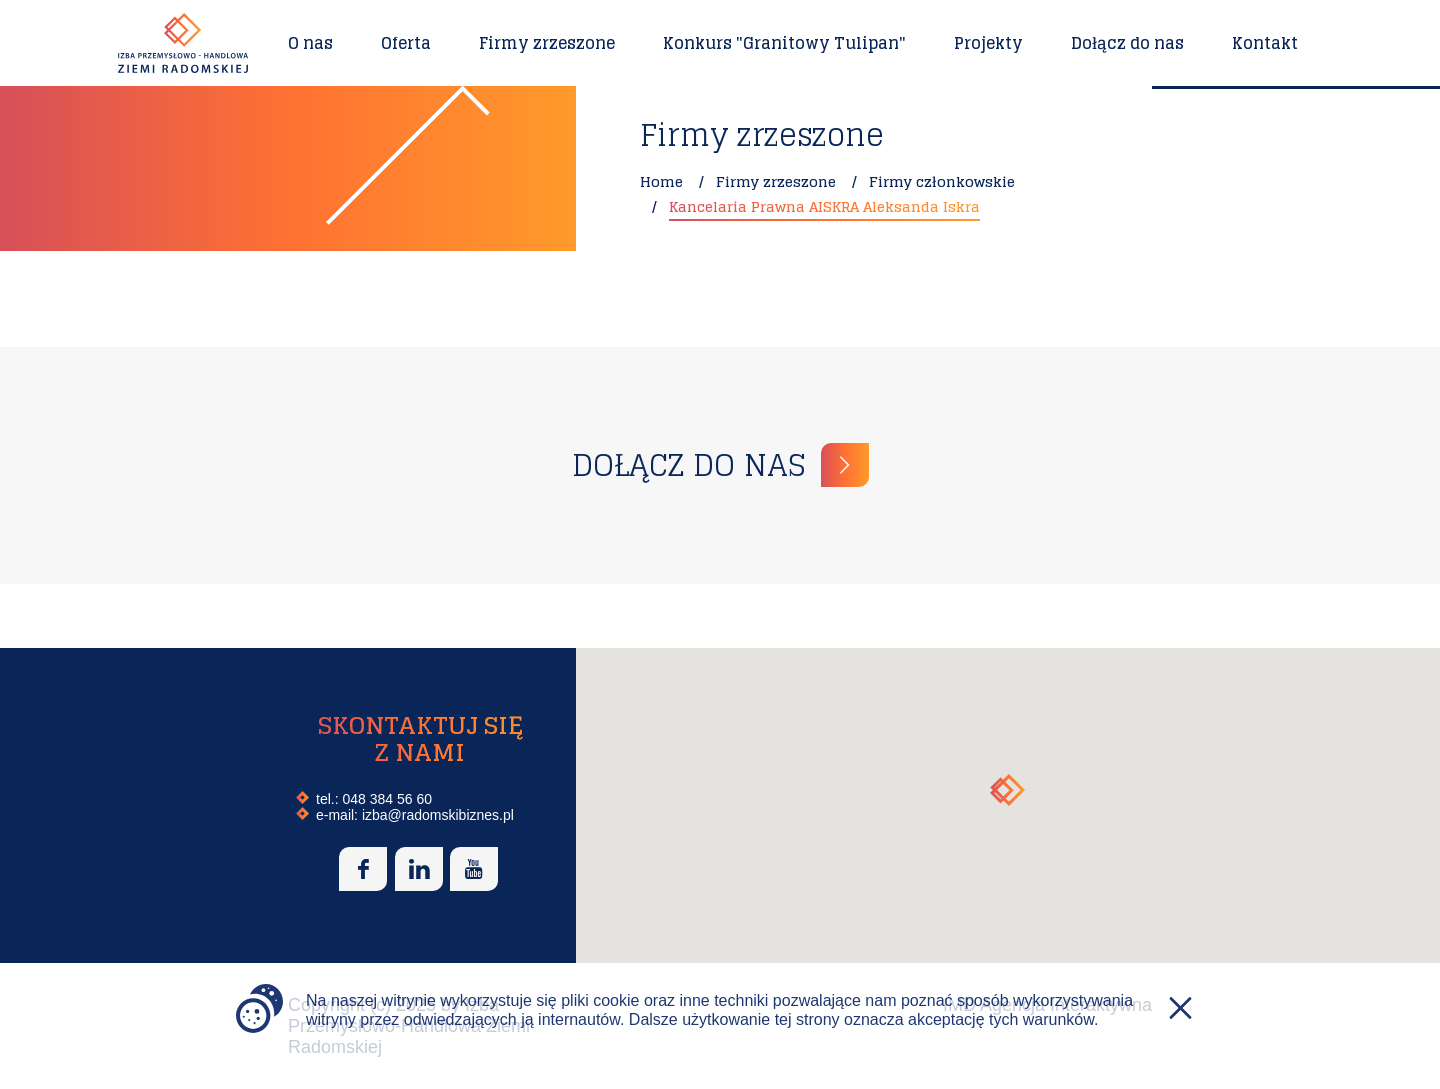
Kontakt (1265, 43)
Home (661, 181)
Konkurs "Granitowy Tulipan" (784, 43)
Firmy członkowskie (942, 181)
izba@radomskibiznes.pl (438, 815)
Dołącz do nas (1127, 43)
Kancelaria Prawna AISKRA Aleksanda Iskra (824, 206)
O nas (310, 43)
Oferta (406, 43)
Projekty (988, 43)
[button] (1007, 790)
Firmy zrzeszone (547, 43)
